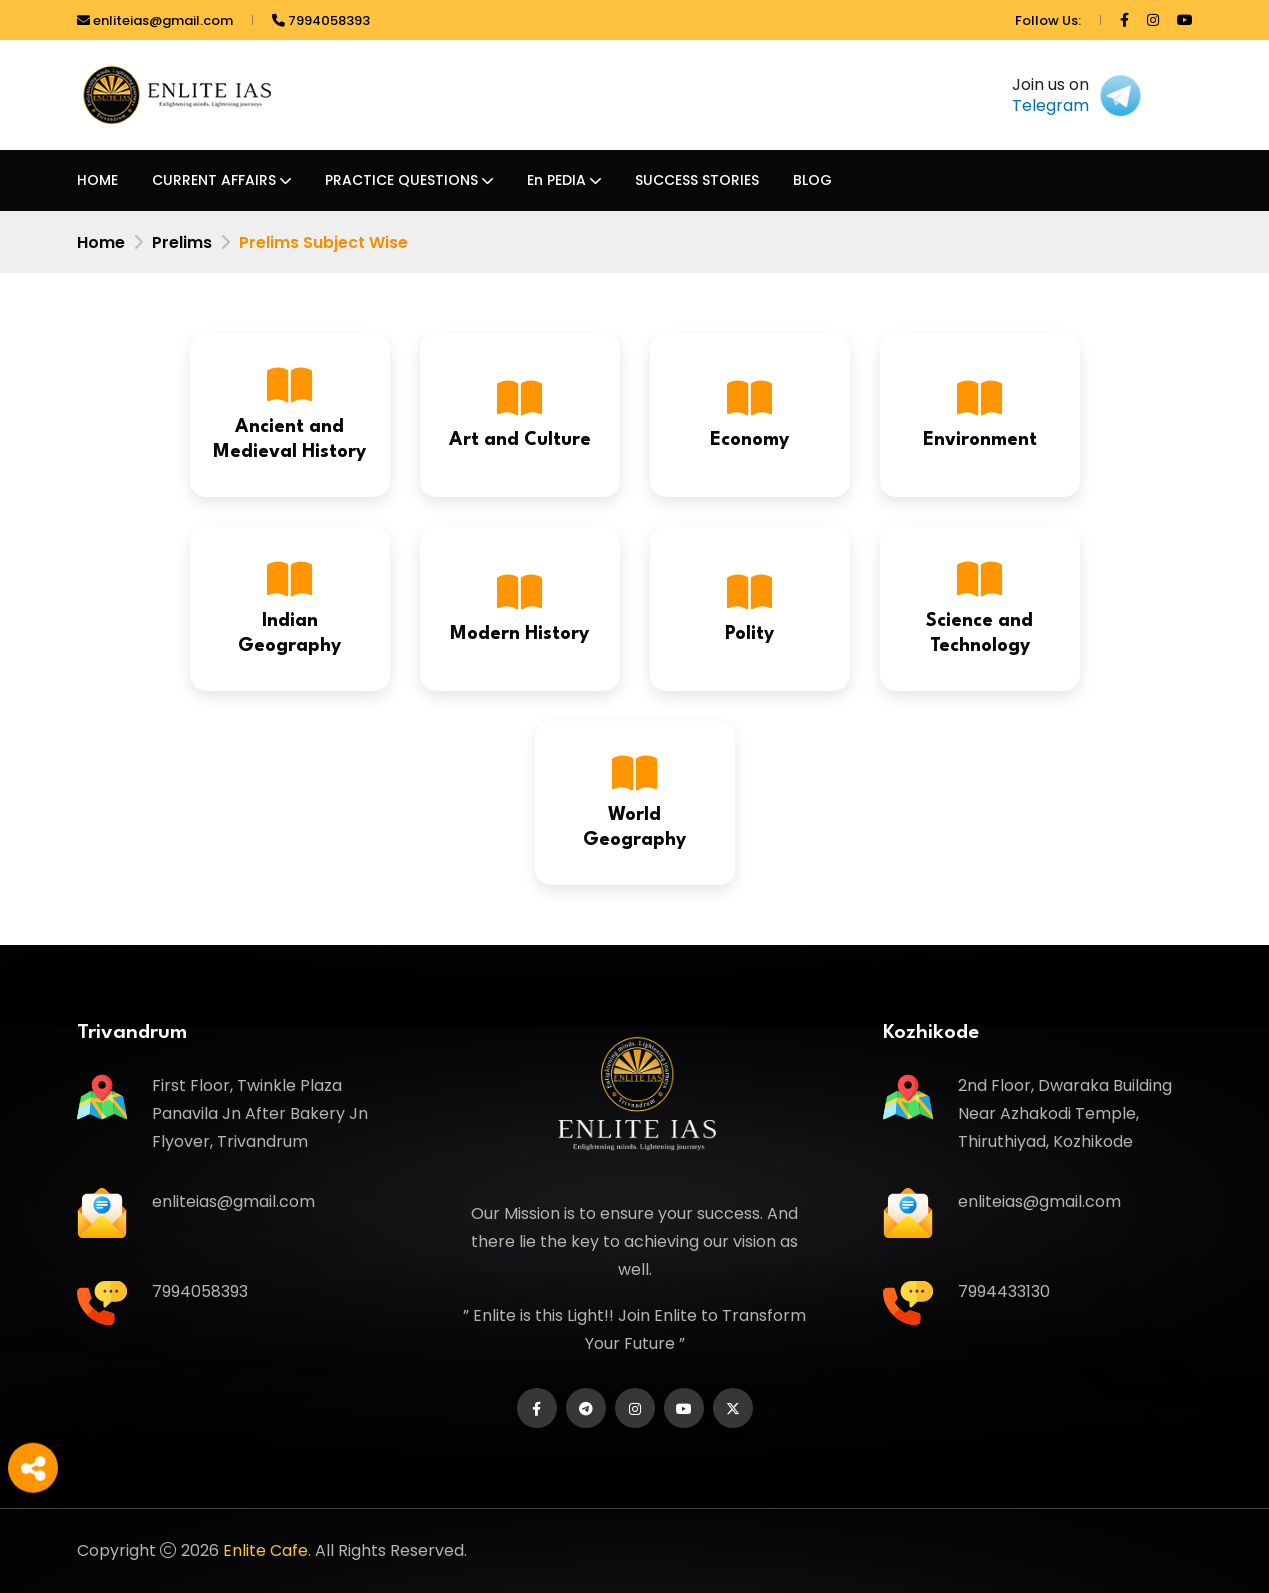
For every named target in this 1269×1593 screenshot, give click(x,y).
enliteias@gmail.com (155, 20)
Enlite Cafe (265, 1550)
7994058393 (321, 20)
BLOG (812, 180)
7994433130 (1004, 1291)
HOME (97, 180)
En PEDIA (556, 180)
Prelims (182, 242)
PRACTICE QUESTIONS (401, 180)
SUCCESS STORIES (697, 180)
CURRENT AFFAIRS (214, 180)
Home (101, 242)
